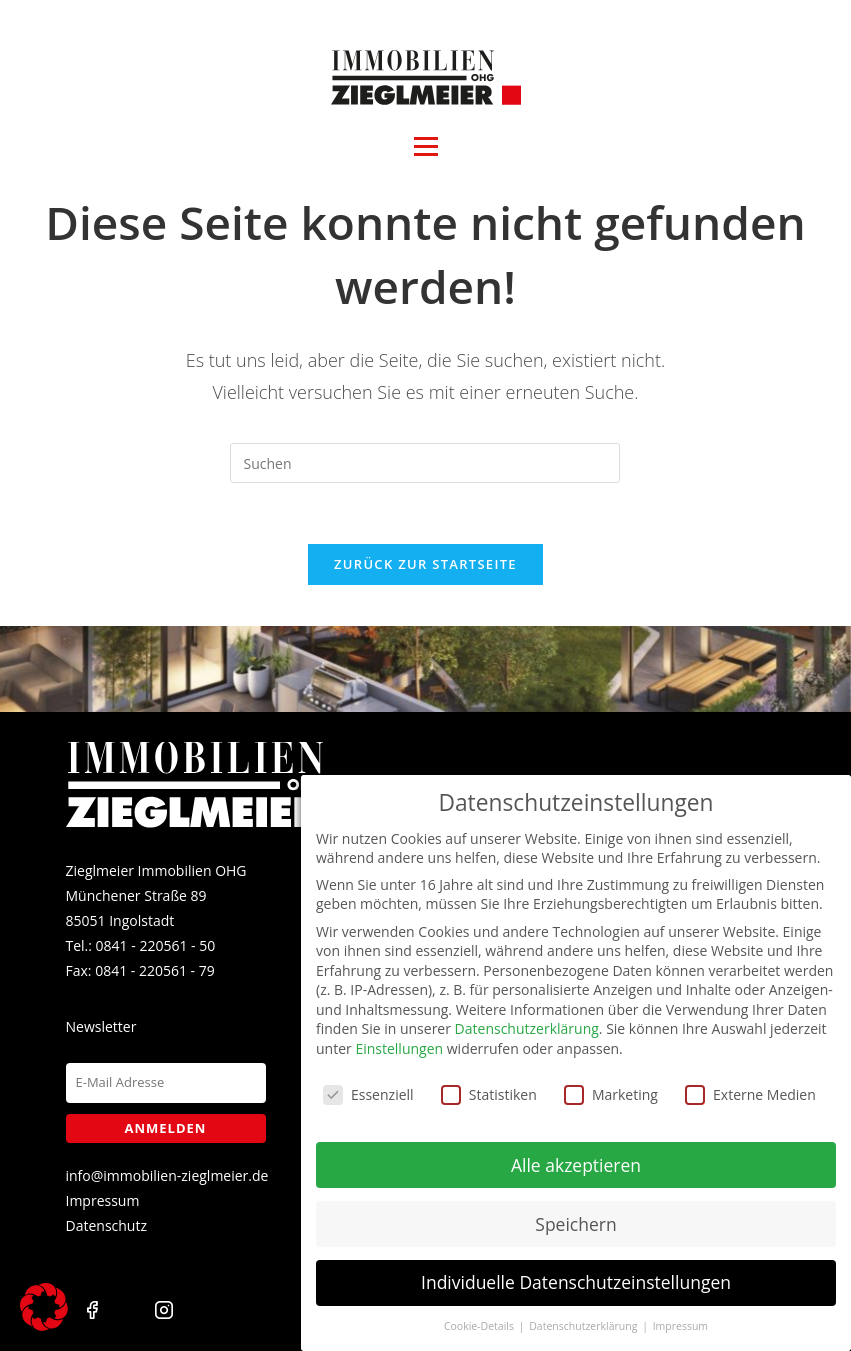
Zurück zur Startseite (425, 564)
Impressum (103, 1200)
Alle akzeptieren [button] (576, 1150)
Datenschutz (106, 1225)
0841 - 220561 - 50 (156, 945)
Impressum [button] (680, 1312)
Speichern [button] (575, 1209)
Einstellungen (399, 1034)
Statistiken (489, 1080)
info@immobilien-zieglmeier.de (167, 1175)
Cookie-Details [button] (480, 1312)
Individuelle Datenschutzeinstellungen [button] (576, 1268)
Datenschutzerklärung (527, 1014)
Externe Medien (750, 1080)
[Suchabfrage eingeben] (425, 463)
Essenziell (368, 1080)
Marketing (611, 1080)
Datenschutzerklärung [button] (584, 1312)
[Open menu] (426, 147)
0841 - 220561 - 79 (155, 970)
